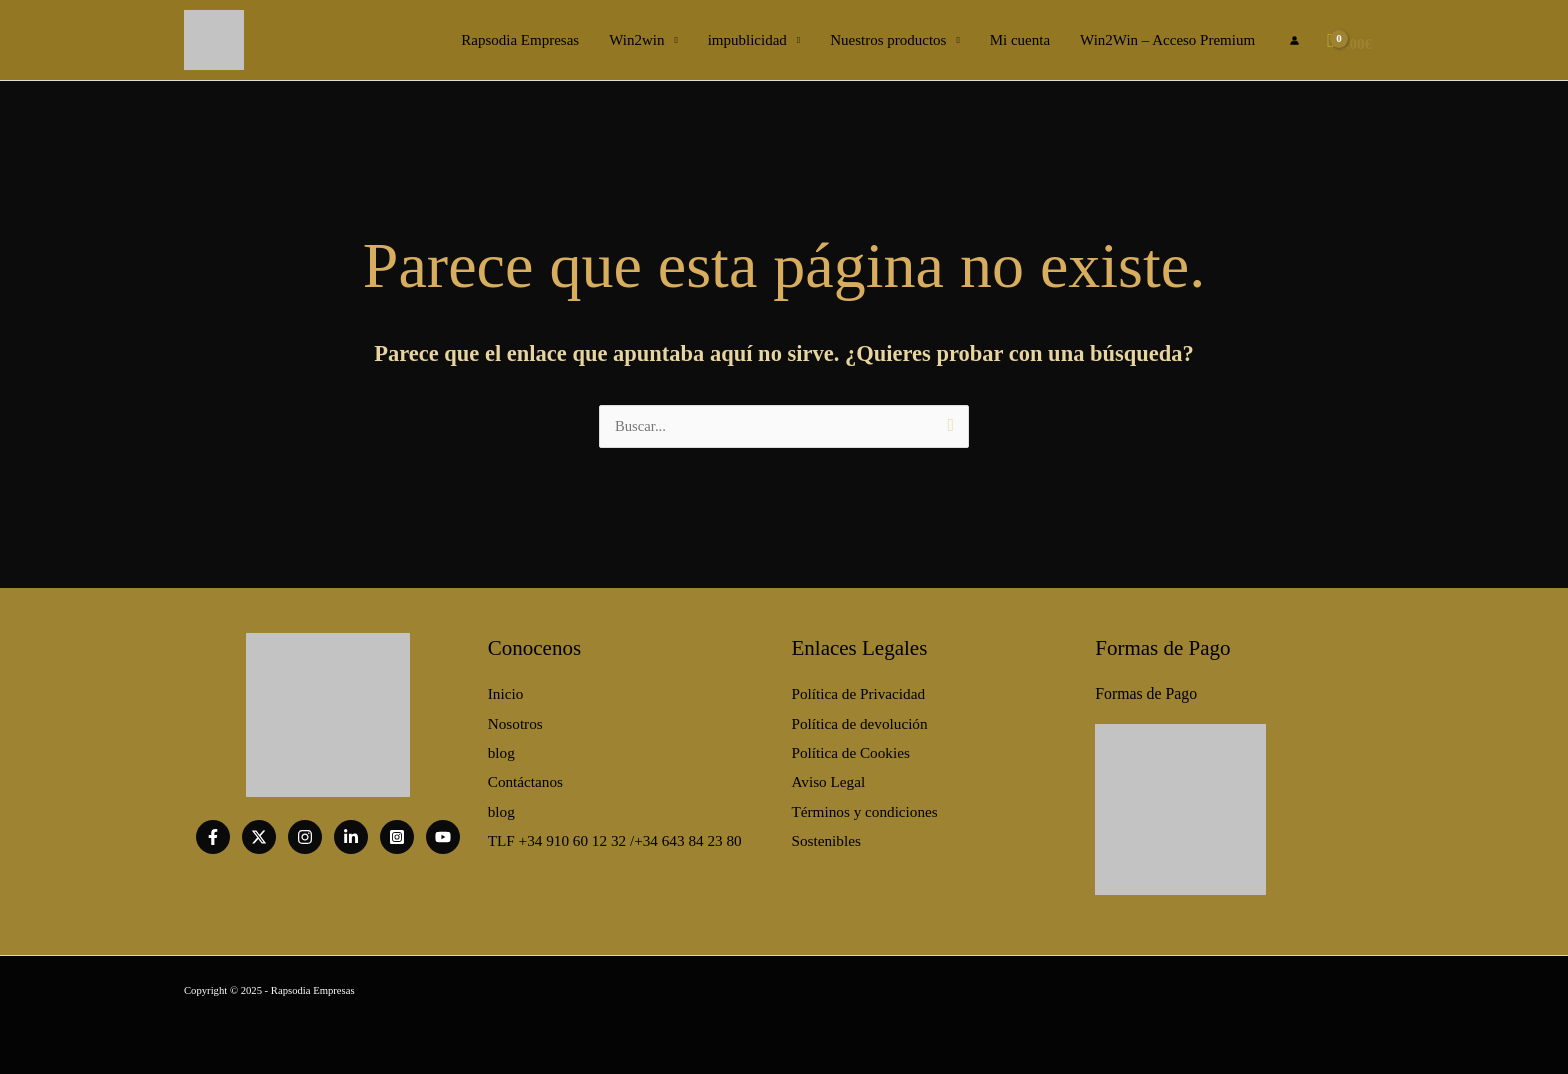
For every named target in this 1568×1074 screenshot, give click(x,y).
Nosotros (515, 720)
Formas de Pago (1143, 692)
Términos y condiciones (864, 804)
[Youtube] (443, 837)
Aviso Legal (828, 776)
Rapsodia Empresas (520, 40)
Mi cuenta (1020, 40)
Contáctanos (525, 776)
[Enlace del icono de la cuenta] (1294, 40)
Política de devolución (859, 720)
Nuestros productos (888, 40)
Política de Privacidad (858, 692)
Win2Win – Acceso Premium (1167, 40)
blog (501, 748)
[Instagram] (305, 837)
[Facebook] (213, 837)
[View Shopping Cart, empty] (1351, 40)
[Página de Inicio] (214, 38)
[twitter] (259, 837)
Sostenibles (826, 831)
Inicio (505, 692)
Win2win (636, 40)
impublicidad (747, 40)
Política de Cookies (850, 748)
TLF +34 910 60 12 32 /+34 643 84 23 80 (613, 831)
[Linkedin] (351, 837)
